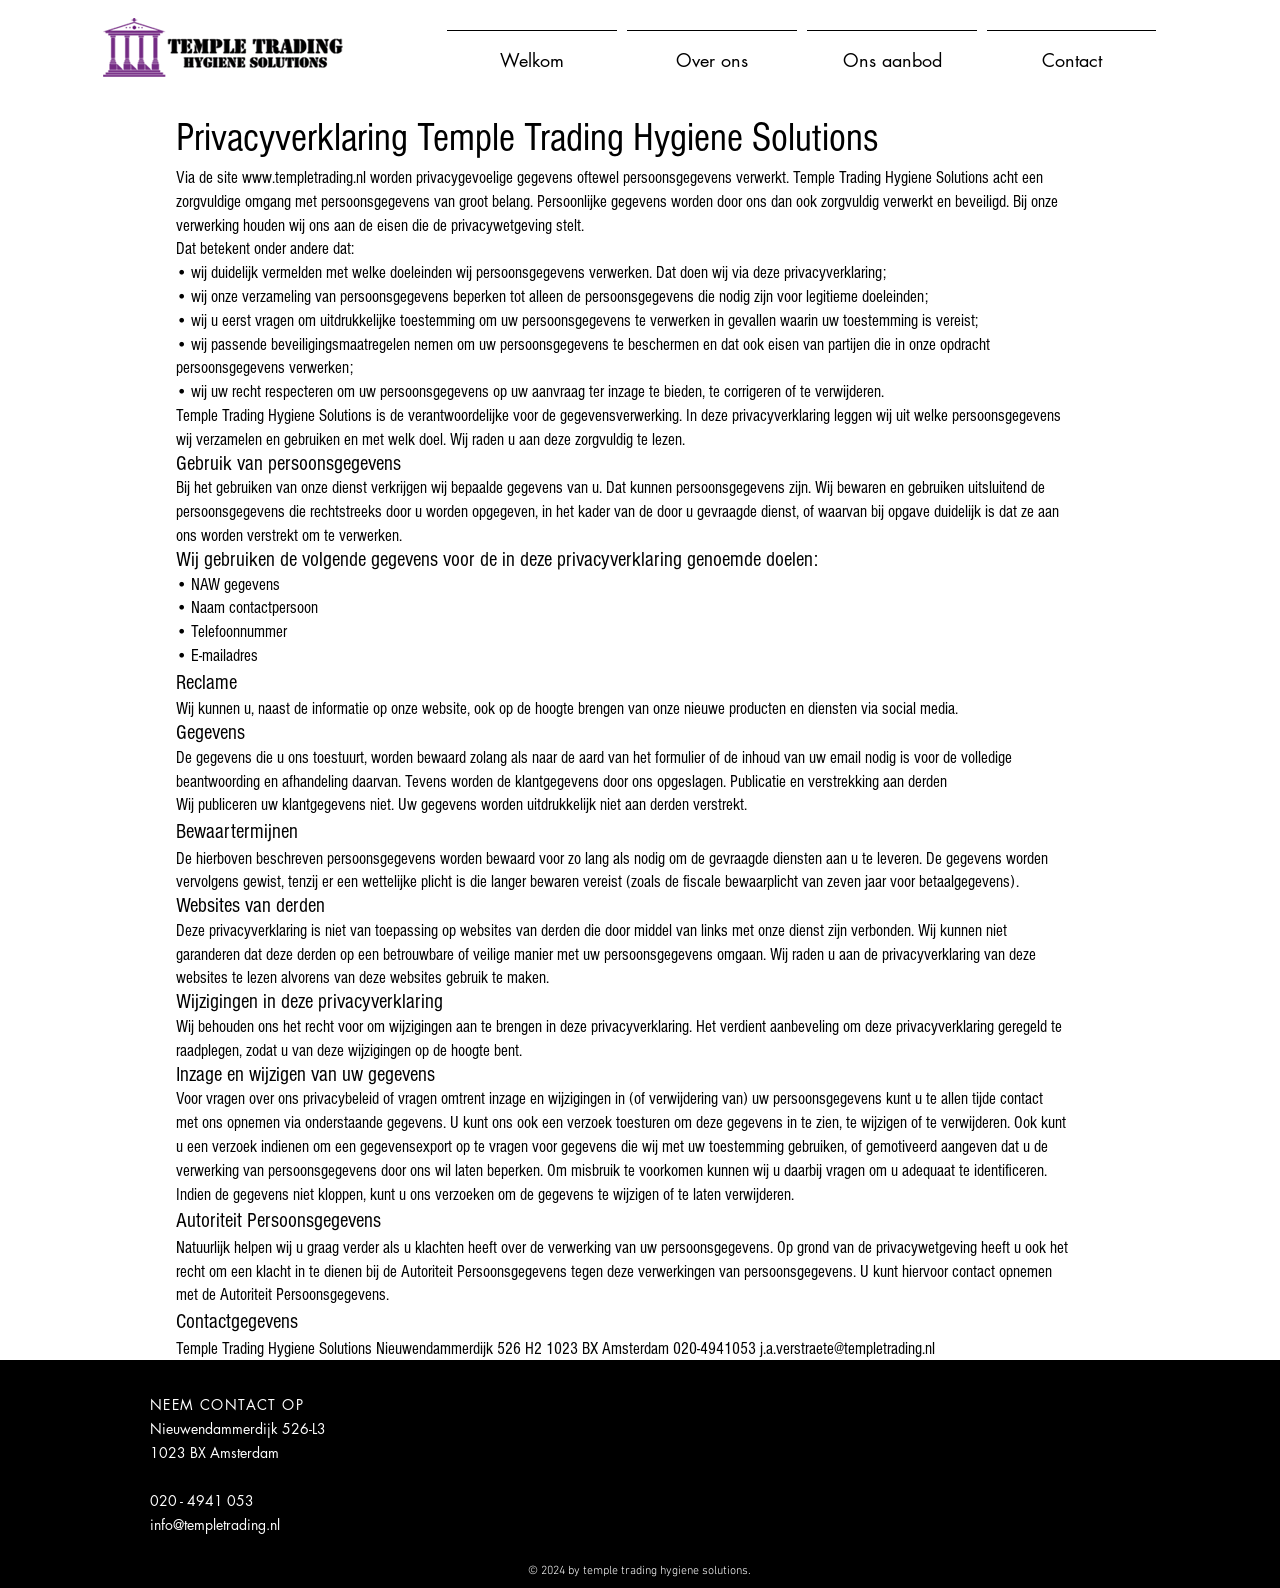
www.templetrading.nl (304, 177)
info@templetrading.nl (215, 1524)
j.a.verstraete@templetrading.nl (847, 1348)
